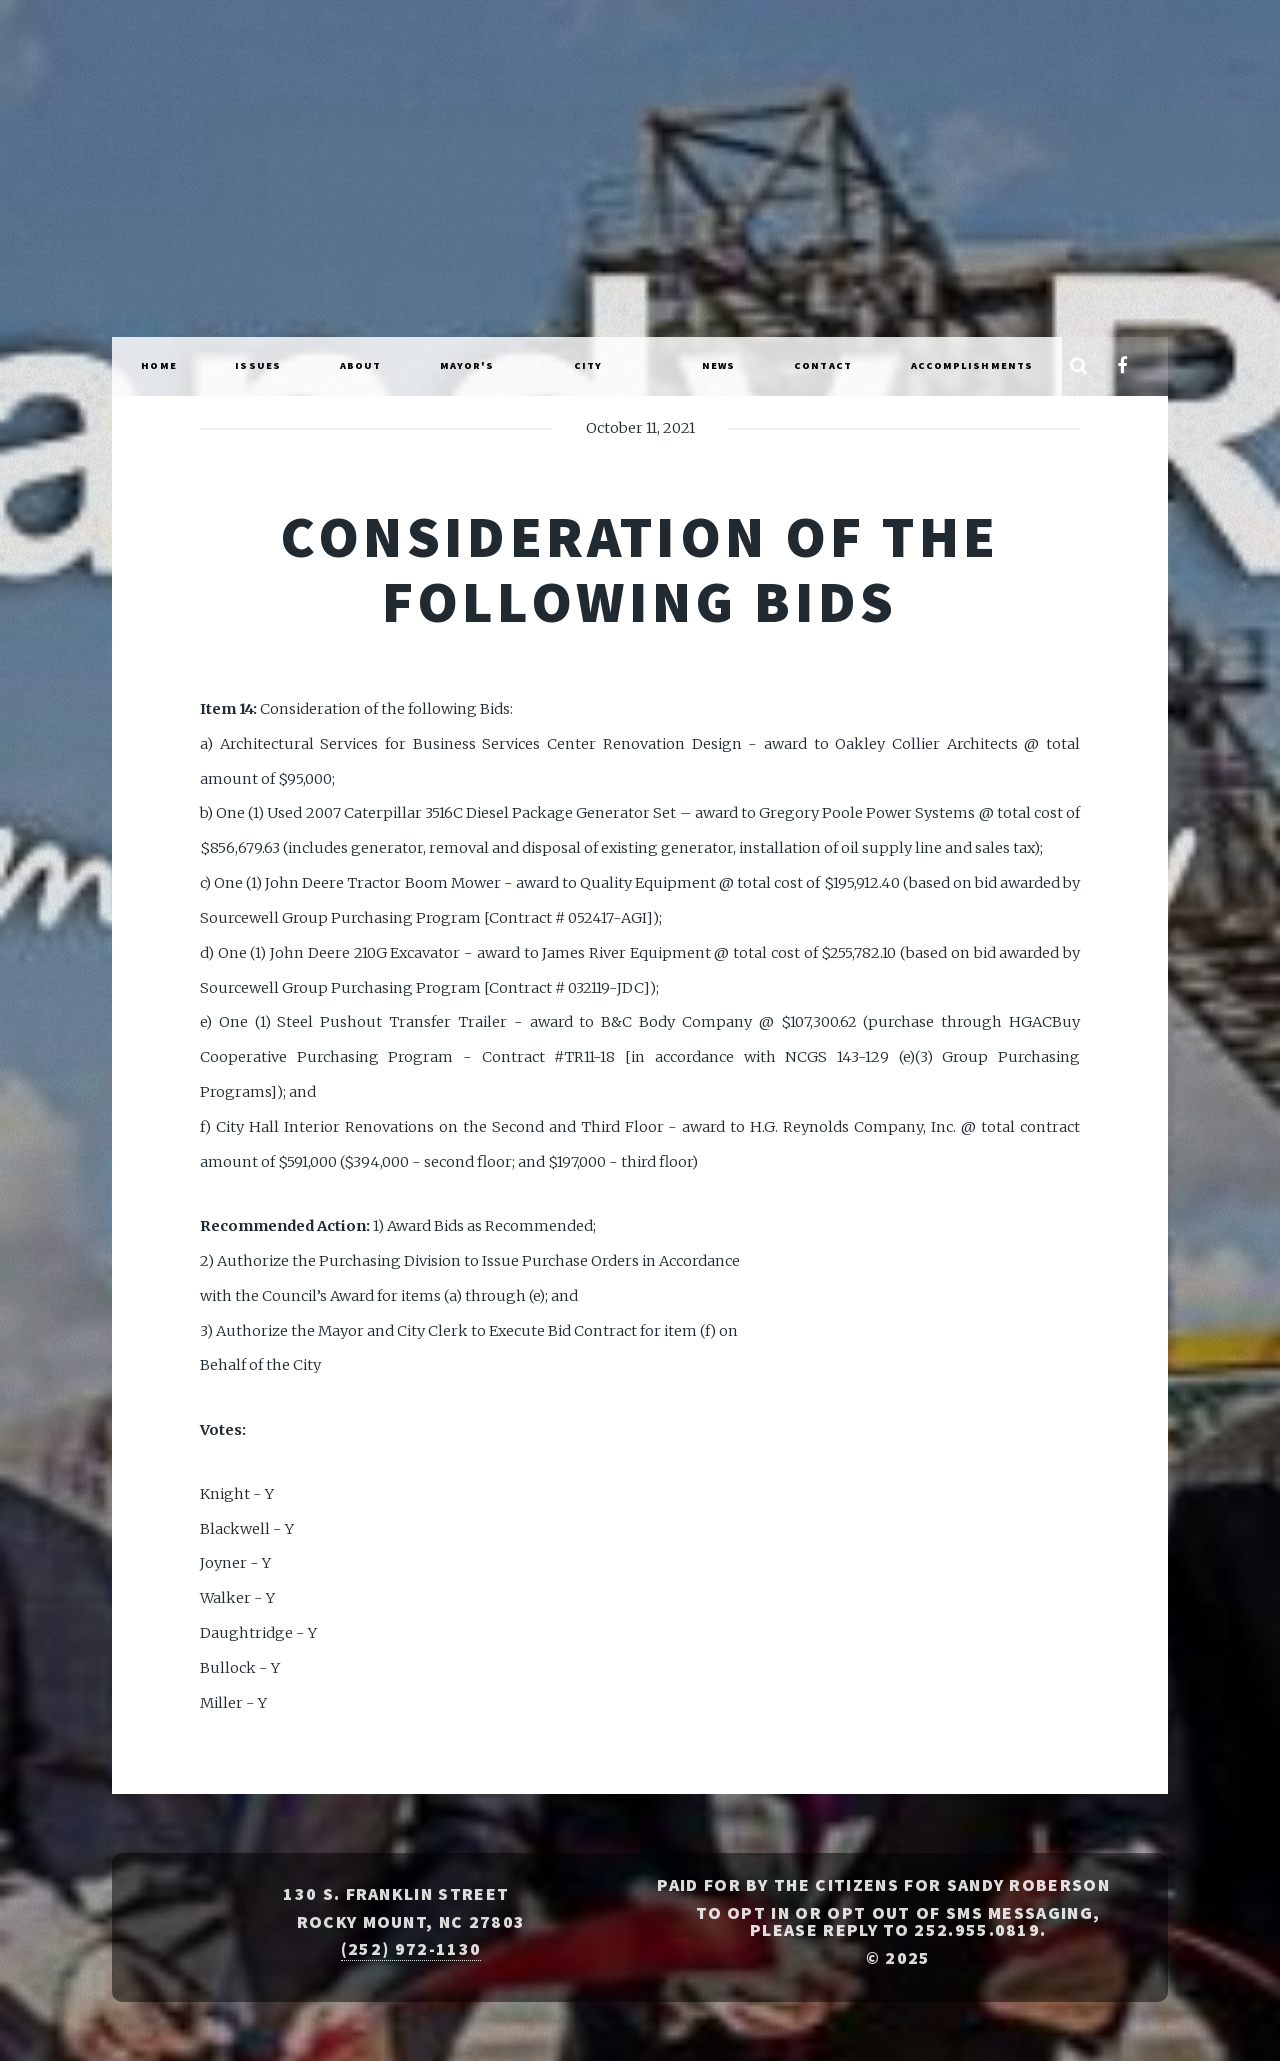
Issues (258, 365)
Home (158, 365)
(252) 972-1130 (411, 1949)
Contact (823, 365)
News (718, 365)
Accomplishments (972, 365)
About (361, 365)
